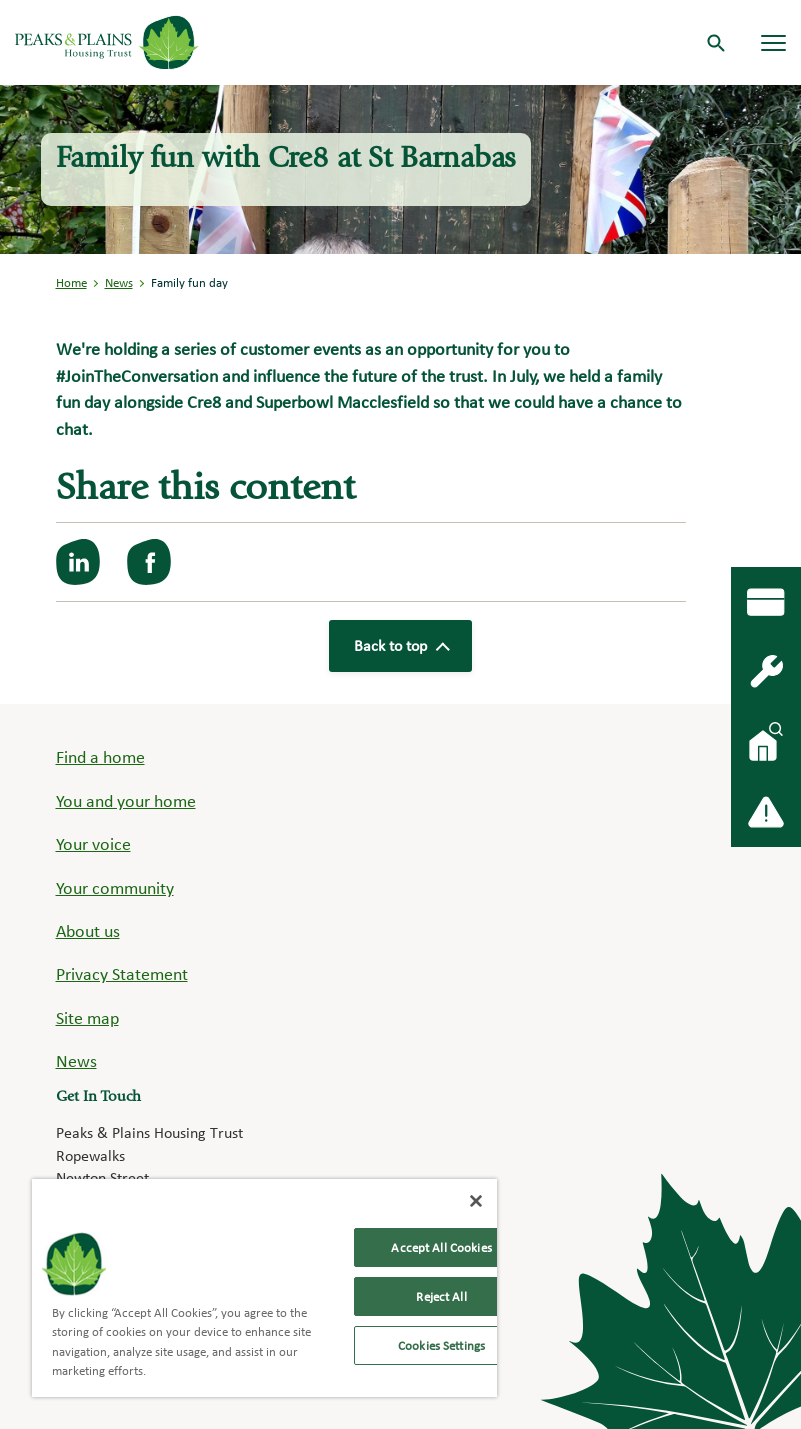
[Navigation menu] (773, 42)
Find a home (100, 756)
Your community (115, 887)
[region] (264, 1288)
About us (88, 930)
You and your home (126, 800)
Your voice (93, 843)
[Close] (476, 1201)
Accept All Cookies (441, 1247)
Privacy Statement (122, 973)
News (119, 282)
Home (71, 282)
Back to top (401, 646)
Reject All (441, 1296)
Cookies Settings (441, 1345)
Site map (87, 1017)
